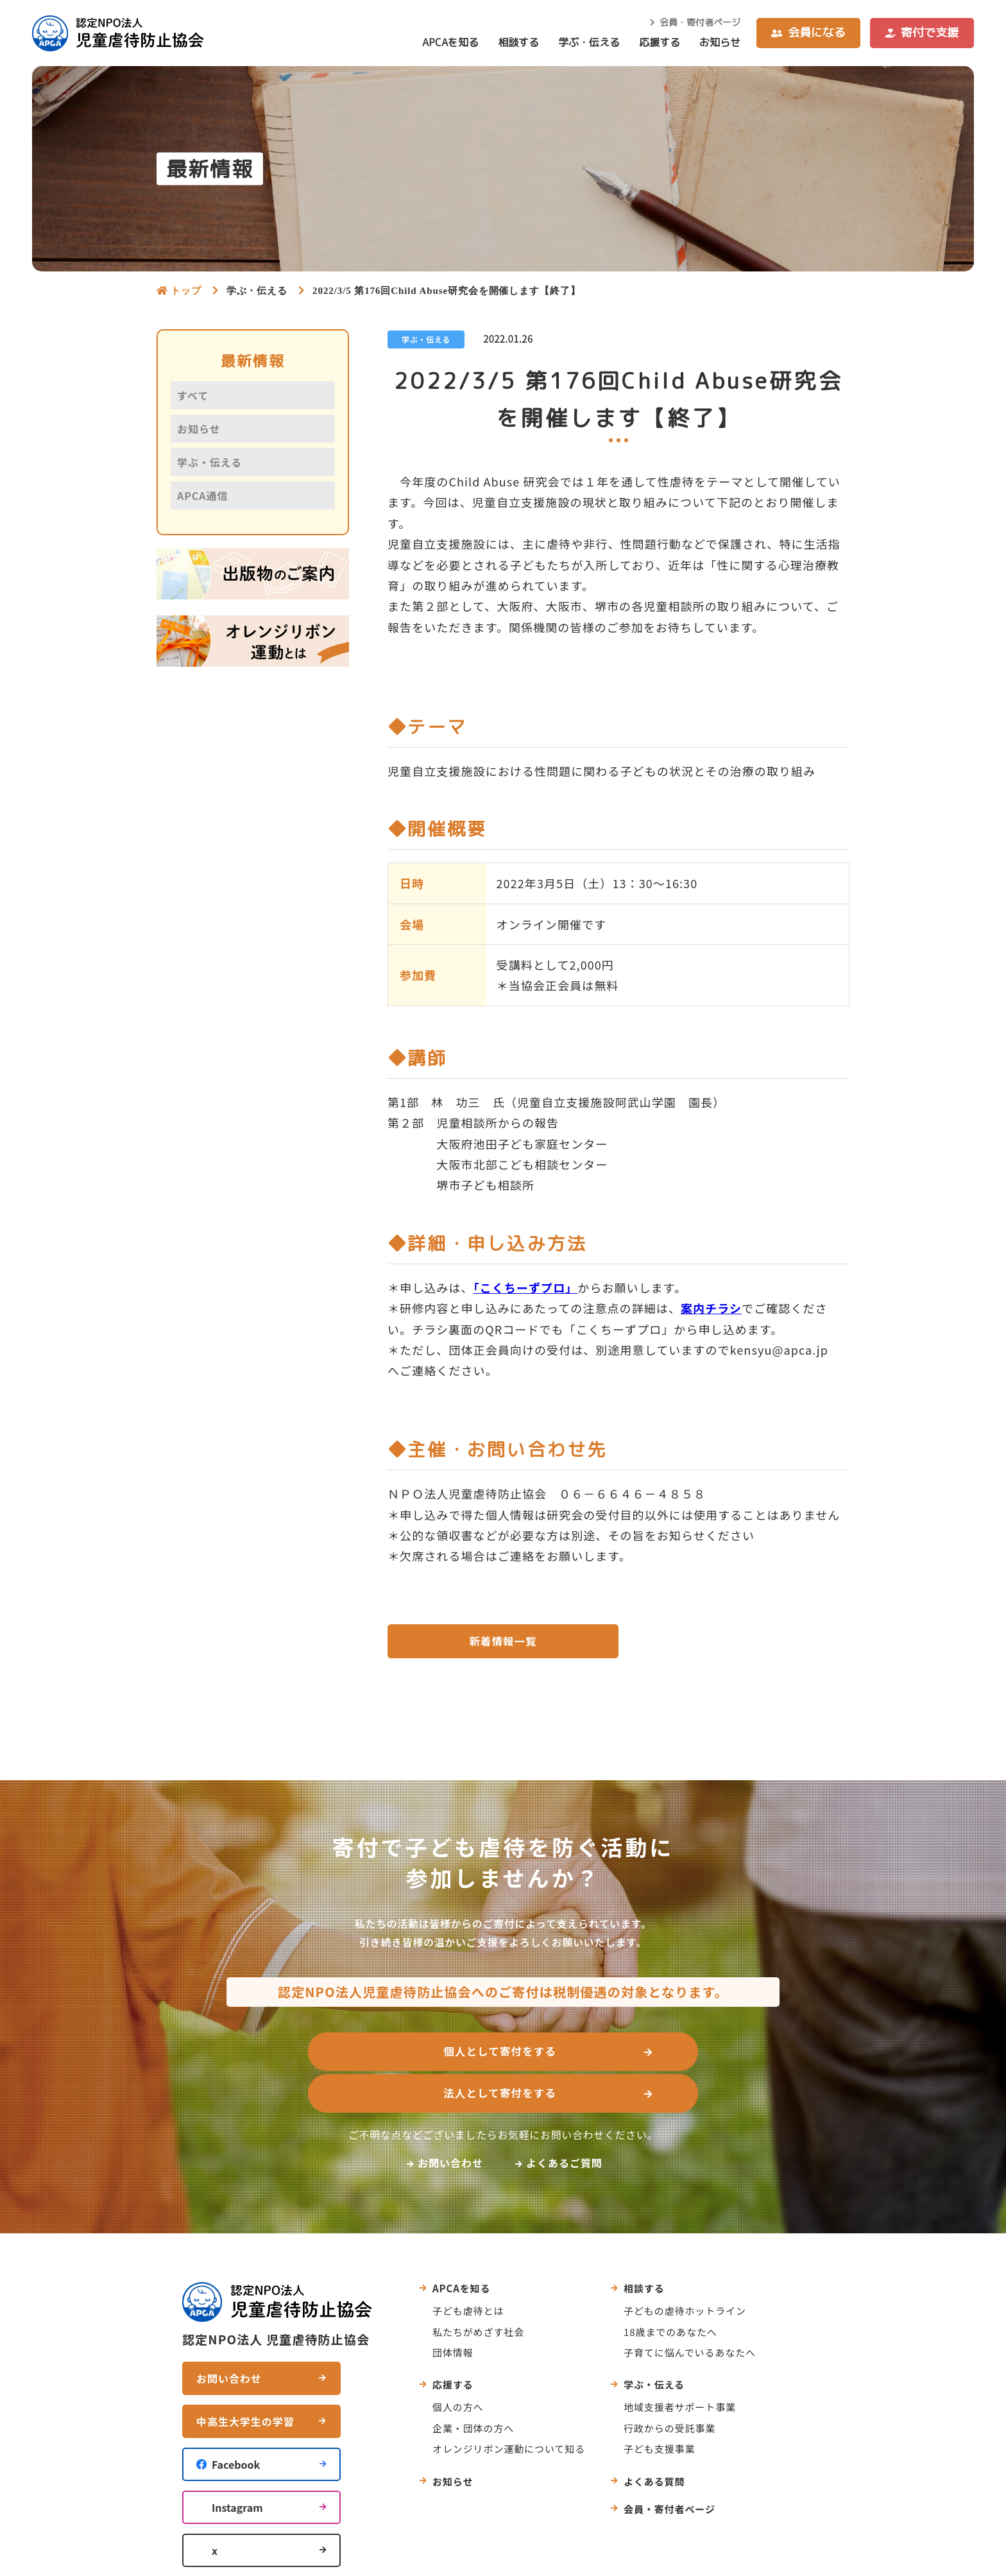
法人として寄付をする (638, 2055)
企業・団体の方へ (473, 2387)
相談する (518, 42)
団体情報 (452, 2312)
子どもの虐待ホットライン (685, 2271)
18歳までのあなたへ (670, 2291)
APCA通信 (202, 495)
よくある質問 (654, 2441)
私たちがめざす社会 (478, 2291)
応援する (659, 42)
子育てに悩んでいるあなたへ (690, 2312)
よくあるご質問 (564, 2122)
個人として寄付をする (361, 2055)
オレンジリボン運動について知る (508, 2409)
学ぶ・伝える (589, 42)
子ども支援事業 (659, 2409)
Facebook (236, 2424)
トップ (186, 290)
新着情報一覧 (503, 1643)
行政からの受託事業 (669, 2387)
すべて (193, 395)
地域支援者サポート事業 (680, 2367)
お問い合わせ (450, 2122)
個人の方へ (458, 2367)
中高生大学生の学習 (245, 2381)
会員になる (817, 32)
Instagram (237, 2467)
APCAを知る (450, 42)
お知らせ (719, 42)
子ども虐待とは (468, 2271)
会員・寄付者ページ (700, 22)
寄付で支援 (930, 32)
